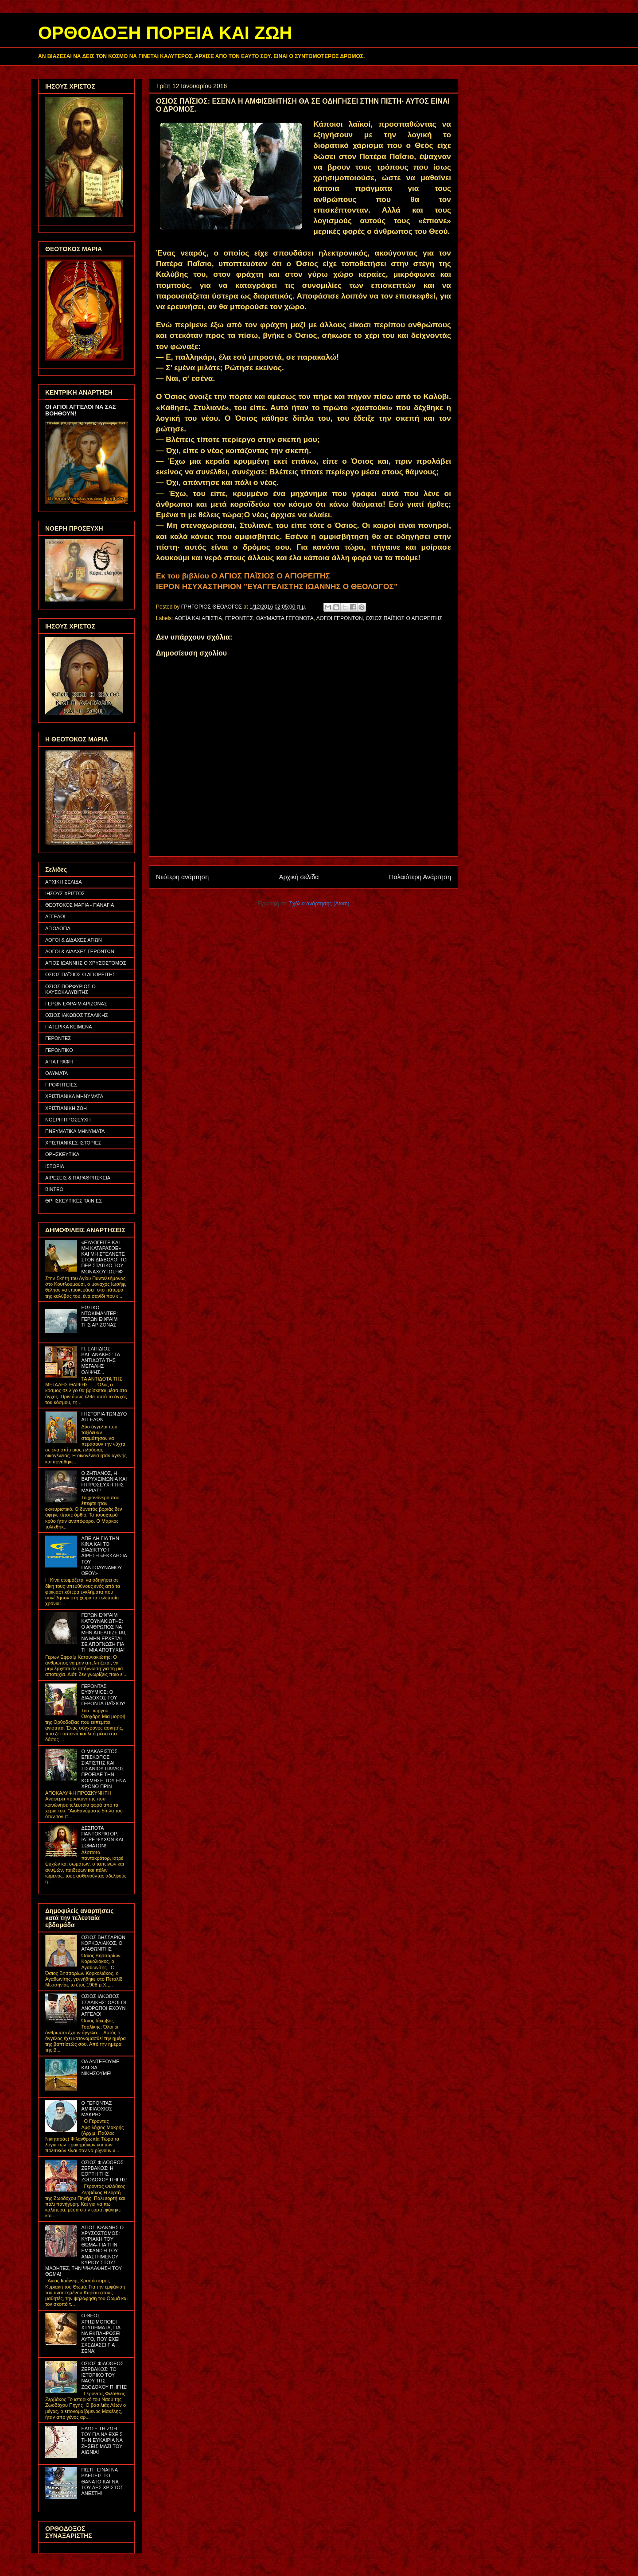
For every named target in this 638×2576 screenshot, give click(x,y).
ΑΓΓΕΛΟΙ (55, 916)
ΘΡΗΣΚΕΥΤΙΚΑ (62, 1154)
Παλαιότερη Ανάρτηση (420, 877)
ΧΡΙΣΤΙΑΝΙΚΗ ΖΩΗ (66, 1108)
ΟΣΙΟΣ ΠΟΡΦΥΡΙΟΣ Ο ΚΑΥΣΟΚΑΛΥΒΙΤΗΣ (70, 989)
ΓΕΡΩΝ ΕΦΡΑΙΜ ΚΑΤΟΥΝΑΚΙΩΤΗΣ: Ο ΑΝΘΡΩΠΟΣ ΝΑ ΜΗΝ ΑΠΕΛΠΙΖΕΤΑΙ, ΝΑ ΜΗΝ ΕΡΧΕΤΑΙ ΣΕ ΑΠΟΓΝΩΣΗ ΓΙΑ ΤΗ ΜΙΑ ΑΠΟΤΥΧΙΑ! (103, 1632)
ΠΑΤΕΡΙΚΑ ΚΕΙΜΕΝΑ (68, 1026)
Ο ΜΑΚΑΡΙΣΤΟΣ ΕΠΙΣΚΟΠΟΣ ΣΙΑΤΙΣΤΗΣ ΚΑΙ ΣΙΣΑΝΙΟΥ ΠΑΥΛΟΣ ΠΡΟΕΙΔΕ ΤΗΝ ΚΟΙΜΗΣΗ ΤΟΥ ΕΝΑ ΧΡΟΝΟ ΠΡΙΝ (103, 1769)
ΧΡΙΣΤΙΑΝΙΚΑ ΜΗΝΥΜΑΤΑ (74, 1096)
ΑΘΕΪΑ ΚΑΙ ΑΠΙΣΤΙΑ (198, 618)
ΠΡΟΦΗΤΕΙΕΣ (61, 1084)
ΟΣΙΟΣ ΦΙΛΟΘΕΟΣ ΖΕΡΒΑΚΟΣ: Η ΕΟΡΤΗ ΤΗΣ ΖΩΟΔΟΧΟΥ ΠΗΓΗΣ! (104, 2171)
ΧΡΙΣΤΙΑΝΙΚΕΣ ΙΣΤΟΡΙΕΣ (73, 1142)
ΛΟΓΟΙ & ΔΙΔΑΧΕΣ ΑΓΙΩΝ (73, 940)
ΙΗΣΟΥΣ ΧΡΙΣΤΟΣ (65, 893)
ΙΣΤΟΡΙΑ (54, 1166)
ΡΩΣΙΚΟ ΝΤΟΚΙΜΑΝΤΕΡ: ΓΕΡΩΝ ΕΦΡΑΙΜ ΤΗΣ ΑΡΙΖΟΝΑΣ (99, 1316)
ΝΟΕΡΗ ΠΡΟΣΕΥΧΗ (68, 1119)
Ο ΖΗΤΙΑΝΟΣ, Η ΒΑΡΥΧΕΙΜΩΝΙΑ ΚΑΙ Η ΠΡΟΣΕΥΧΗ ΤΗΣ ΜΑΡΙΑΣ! (104, 1482)
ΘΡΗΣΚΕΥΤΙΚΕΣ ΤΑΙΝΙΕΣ (73, 1200)
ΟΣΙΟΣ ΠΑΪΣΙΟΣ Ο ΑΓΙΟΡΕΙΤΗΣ (404, 618)
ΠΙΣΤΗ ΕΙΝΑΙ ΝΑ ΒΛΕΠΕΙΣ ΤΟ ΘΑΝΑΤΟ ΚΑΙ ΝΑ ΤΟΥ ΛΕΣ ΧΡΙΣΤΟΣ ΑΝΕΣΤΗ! (102, 2481)
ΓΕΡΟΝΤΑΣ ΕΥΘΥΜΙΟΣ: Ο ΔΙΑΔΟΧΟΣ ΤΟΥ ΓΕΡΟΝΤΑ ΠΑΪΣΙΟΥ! (103, 1695)
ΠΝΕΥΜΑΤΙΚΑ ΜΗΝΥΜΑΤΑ (75, 1131)
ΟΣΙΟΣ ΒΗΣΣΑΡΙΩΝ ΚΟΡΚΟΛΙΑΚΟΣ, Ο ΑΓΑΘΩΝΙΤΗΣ (103, 1943)
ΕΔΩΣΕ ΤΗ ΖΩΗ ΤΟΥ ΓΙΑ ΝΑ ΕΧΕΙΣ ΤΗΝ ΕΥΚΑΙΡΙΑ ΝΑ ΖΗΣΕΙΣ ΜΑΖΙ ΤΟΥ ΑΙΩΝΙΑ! (101, 2440)
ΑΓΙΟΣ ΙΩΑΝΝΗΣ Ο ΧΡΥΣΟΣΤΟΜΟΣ (85, 963)
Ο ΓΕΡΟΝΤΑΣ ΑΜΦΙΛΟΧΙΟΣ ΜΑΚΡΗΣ (96, 2108)
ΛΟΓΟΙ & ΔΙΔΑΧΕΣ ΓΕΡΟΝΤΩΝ (79, 951)
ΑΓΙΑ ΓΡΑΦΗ (59, 1061)
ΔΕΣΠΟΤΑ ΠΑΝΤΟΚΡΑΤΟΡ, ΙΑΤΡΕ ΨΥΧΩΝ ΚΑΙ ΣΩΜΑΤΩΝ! (102, 1836)
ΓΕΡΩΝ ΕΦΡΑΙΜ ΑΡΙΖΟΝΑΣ (76, 1003)
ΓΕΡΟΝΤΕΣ (239, 618)
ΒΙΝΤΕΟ (54, 1189)
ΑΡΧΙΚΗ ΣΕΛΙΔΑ (63, 882)
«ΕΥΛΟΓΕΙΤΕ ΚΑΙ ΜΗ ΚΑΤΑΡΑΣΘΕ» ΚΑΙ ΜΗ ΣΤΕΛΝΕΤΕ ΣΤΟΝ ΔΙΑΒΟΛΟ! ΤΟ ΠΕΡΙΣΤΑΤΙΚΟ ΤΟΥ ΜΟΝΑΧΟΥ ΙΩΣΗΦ (103, 1257)
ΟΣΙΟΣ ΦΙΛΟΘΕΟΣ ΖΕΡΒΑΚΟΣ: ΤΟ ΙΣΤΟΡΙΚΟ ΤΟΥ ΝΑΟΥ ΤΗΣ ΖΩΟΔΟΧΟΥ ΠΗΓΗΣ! (104, 2375)
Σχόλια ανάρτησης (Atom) (319, 903)
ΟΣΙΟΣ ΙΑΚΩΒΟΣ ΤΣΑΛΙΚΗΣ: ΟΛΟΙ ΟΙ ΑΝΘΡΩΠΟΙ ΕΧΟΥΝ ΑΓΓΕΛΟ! (103, 2005)
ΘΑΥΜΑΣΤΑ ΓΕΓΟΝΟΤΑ (285, 618)
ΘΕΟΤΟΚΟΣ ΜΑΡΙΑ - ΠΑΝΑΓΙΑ (79, 905)
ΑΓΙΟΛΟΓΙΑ (57, 928)
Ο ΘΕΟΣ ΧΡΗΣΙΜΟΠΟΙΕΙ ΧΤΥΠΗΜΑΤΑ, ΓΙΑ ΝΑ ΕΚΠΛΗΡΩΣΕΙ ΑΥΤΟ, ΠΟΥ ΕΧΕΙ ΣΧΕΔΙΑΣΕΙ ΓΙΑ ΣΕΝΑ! (100, 2333)
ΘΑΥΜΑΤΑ (56, 1073)
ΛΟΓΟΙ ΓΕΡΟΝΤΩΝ (339, 618)
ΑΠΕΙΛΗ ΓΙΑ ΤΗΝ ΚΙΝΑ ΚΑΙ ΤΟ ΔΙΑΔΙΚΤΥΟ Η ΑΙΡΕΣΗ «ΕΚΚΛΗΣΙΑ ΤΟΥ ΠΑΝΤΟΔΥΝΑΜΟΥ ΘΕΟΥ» (104, 1556)
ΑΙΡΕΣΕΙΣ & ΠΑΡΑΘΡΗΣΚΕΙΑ (77, 1177)
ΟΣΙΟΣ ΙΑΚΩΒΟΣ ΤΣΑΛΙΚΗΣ (76, 1015)
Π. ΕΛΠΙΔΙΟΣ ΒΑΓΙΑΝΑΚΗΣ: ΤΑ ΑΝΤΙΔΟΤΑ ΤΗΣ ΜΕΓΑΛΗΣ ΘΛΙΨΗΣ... (100, 1360)
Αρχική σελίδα (299, 877)
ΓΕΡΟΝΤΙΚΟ (59, 1050)
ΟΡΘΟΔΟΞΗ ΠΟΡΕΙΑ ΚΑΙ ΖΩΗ (165, 33)
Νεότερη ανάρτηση (182, 877)
